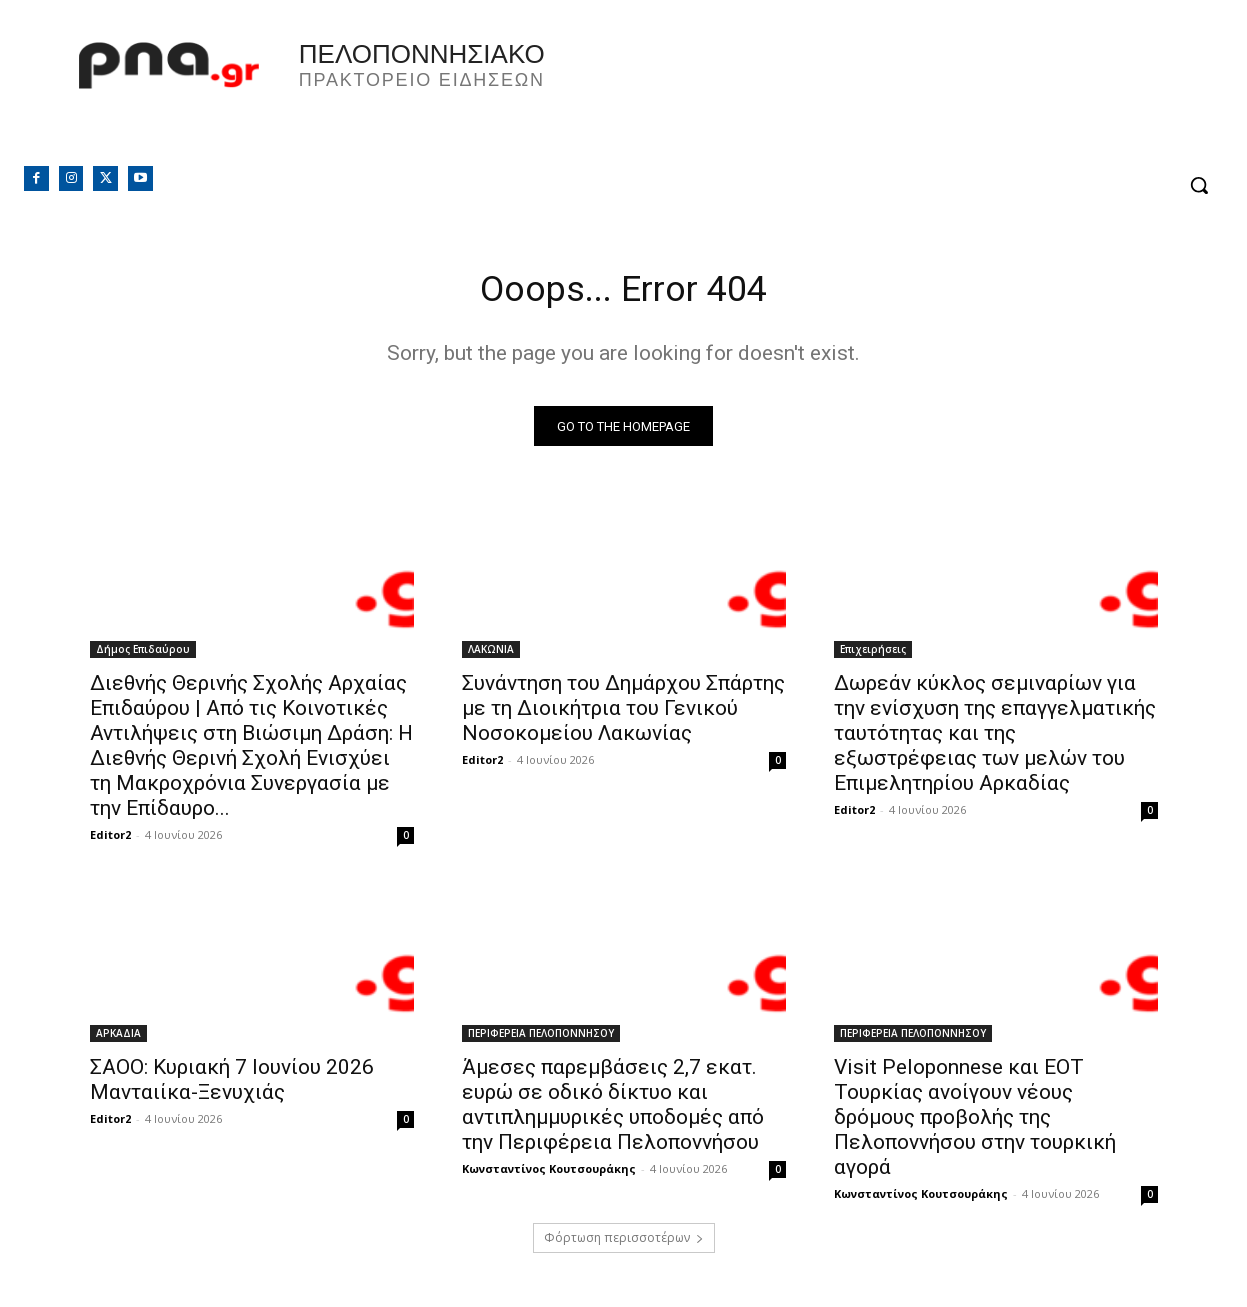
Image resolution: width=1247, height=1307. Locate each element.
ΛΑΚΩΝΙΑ (491, 655)
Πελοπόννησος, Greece (936, 95)
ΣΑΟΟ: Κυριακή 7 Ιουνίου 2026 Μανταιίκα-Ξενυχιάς (232, 1085)
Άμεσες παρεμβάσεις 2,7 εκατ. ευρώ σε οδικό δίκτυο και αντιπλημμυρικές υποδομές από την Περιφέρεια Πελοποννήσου (613, 1110)
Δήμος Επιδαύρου (143, 655)
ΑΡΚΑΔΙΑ (118, 1039)
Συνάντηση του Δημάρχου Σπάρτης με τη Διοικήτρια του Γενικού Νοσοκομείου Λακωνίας (623, 714)
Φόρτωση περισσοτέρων (624, 1243)
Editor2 (110, 840)
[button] (1199, 185)
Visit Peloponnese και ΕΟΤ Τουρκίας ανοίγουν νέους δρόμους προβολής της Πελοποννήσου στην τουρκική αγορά (975, 1123)
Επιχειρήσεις (873, 655)
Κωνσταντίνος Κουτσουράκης (549, 1174)
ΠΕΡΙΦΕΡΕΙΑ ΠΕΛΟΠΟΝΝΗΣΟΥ (541, 1039)
